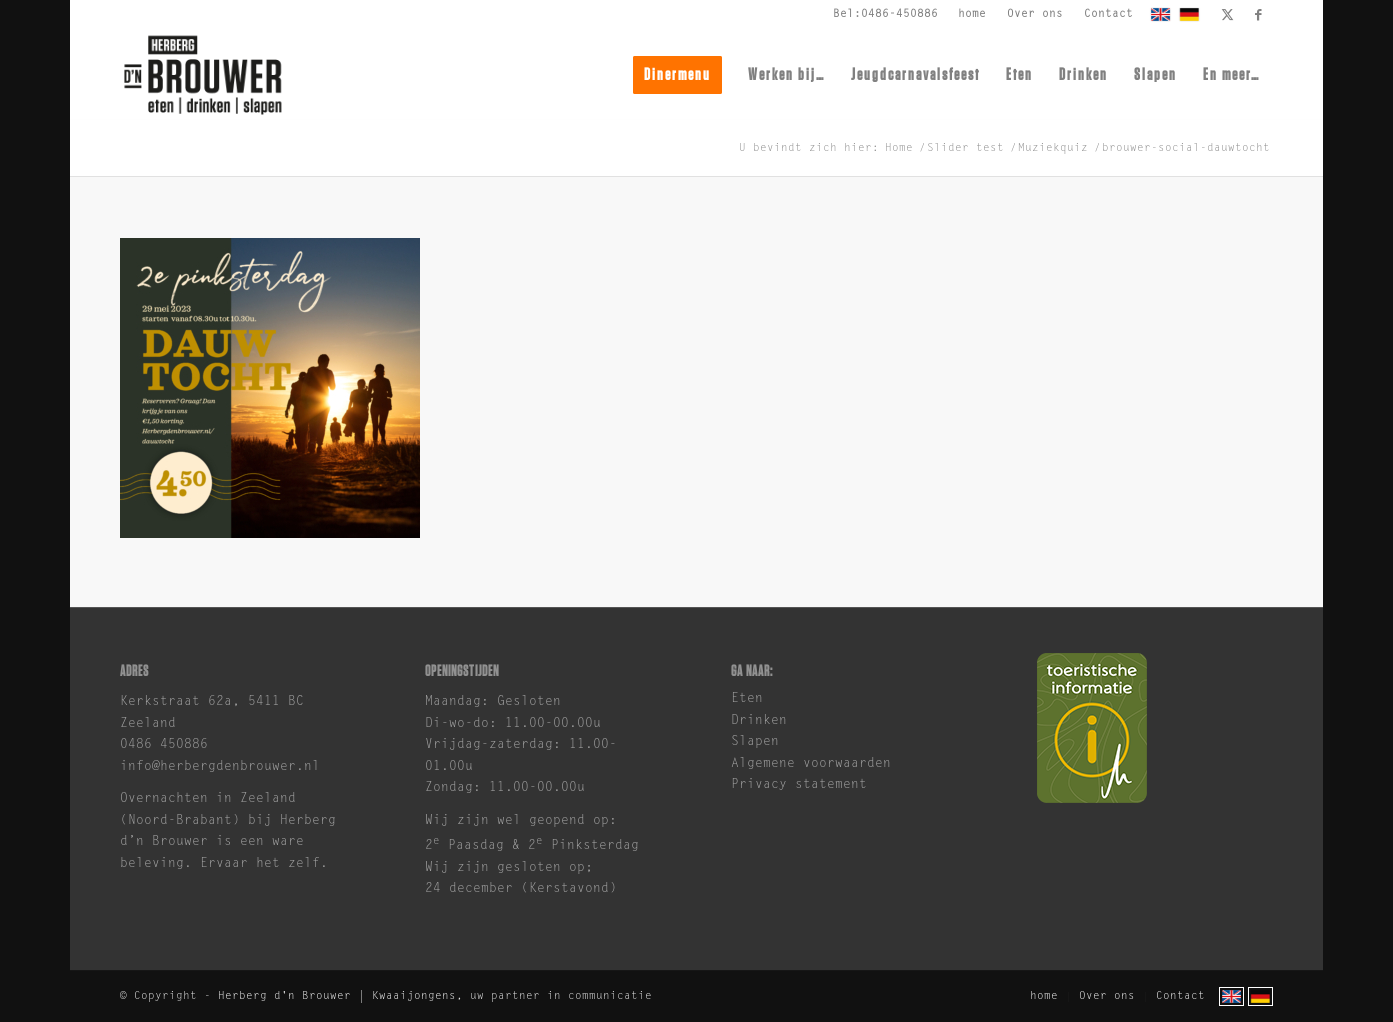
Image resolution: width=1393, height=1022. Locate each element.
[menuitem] (972, 15)
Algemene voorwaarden (811, 763)
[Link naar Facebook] (1258, 15)
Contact (1108, 14)
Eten (747, 698)
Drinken (759, 720)
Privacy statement (799, 784)
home (972, 14)
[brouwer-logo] (202, 75)
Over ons (1035, 14)
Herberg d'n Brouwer (284, 996)
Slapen (755, 741)
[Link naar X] (1227, 15)
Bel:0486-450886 (885, 14)
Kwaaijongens (414, 996)
